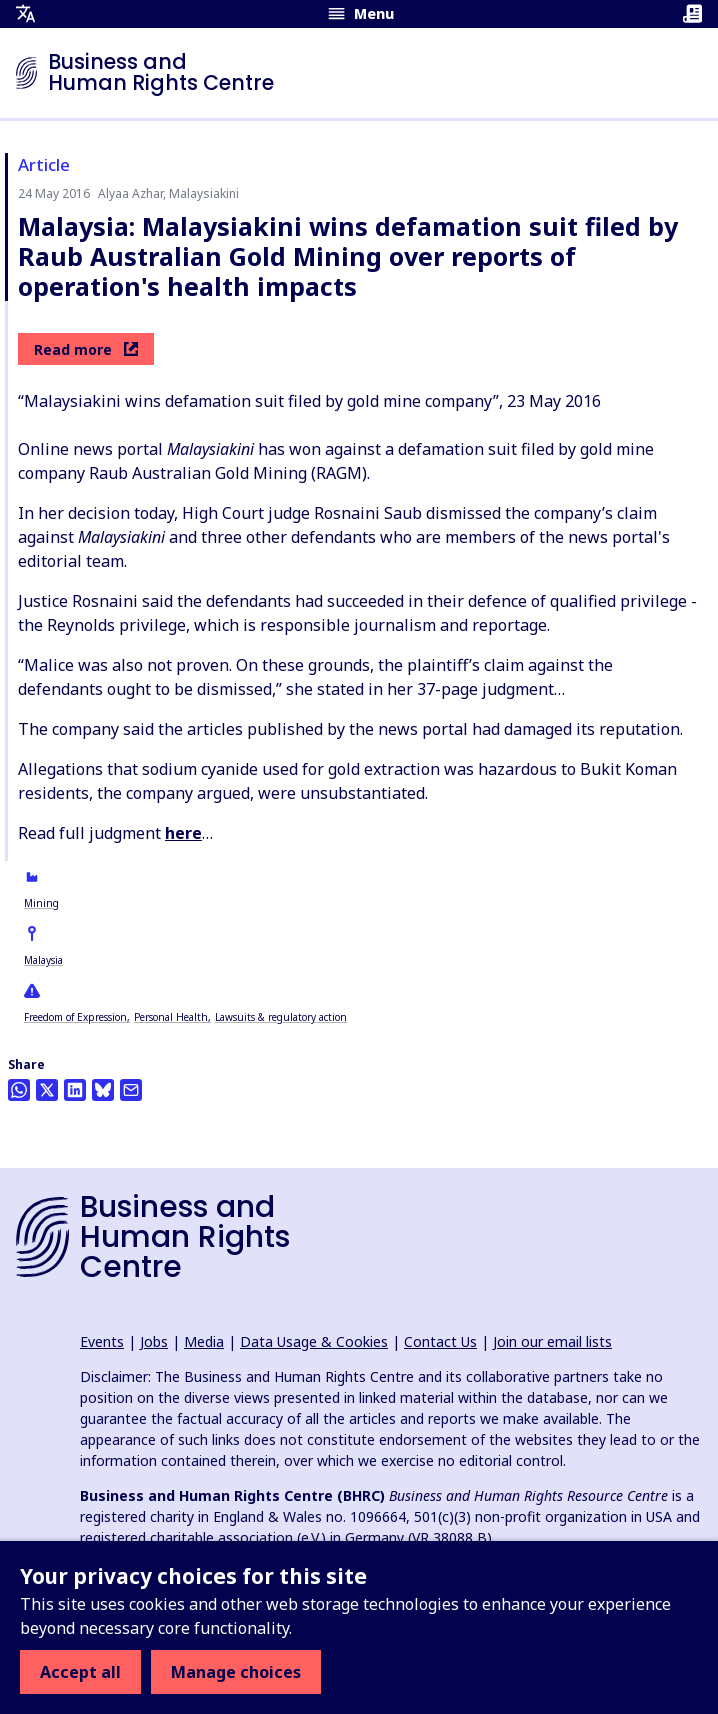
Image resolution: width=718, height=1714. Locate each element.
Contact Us (440, 1341)
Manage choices (236, 1672)
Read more (86, 349)
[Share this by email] (131, 1090)
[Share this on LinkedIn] (75, 1090)
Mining (41, 903)
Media (204, 1341)
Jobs (154, 1341)
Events (102, 1341)
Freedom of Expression (75, 1017)
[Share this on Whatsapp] (19, 1090)
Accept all (80, 1672)
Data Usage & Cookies (314, 1341)
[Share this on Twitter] (47, 1090)
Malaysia (43, 960)
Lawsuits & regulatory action (281, 1017)
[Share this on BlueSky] (103, 1090)
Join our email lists (552, 1341)
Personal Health (171, 1017)
